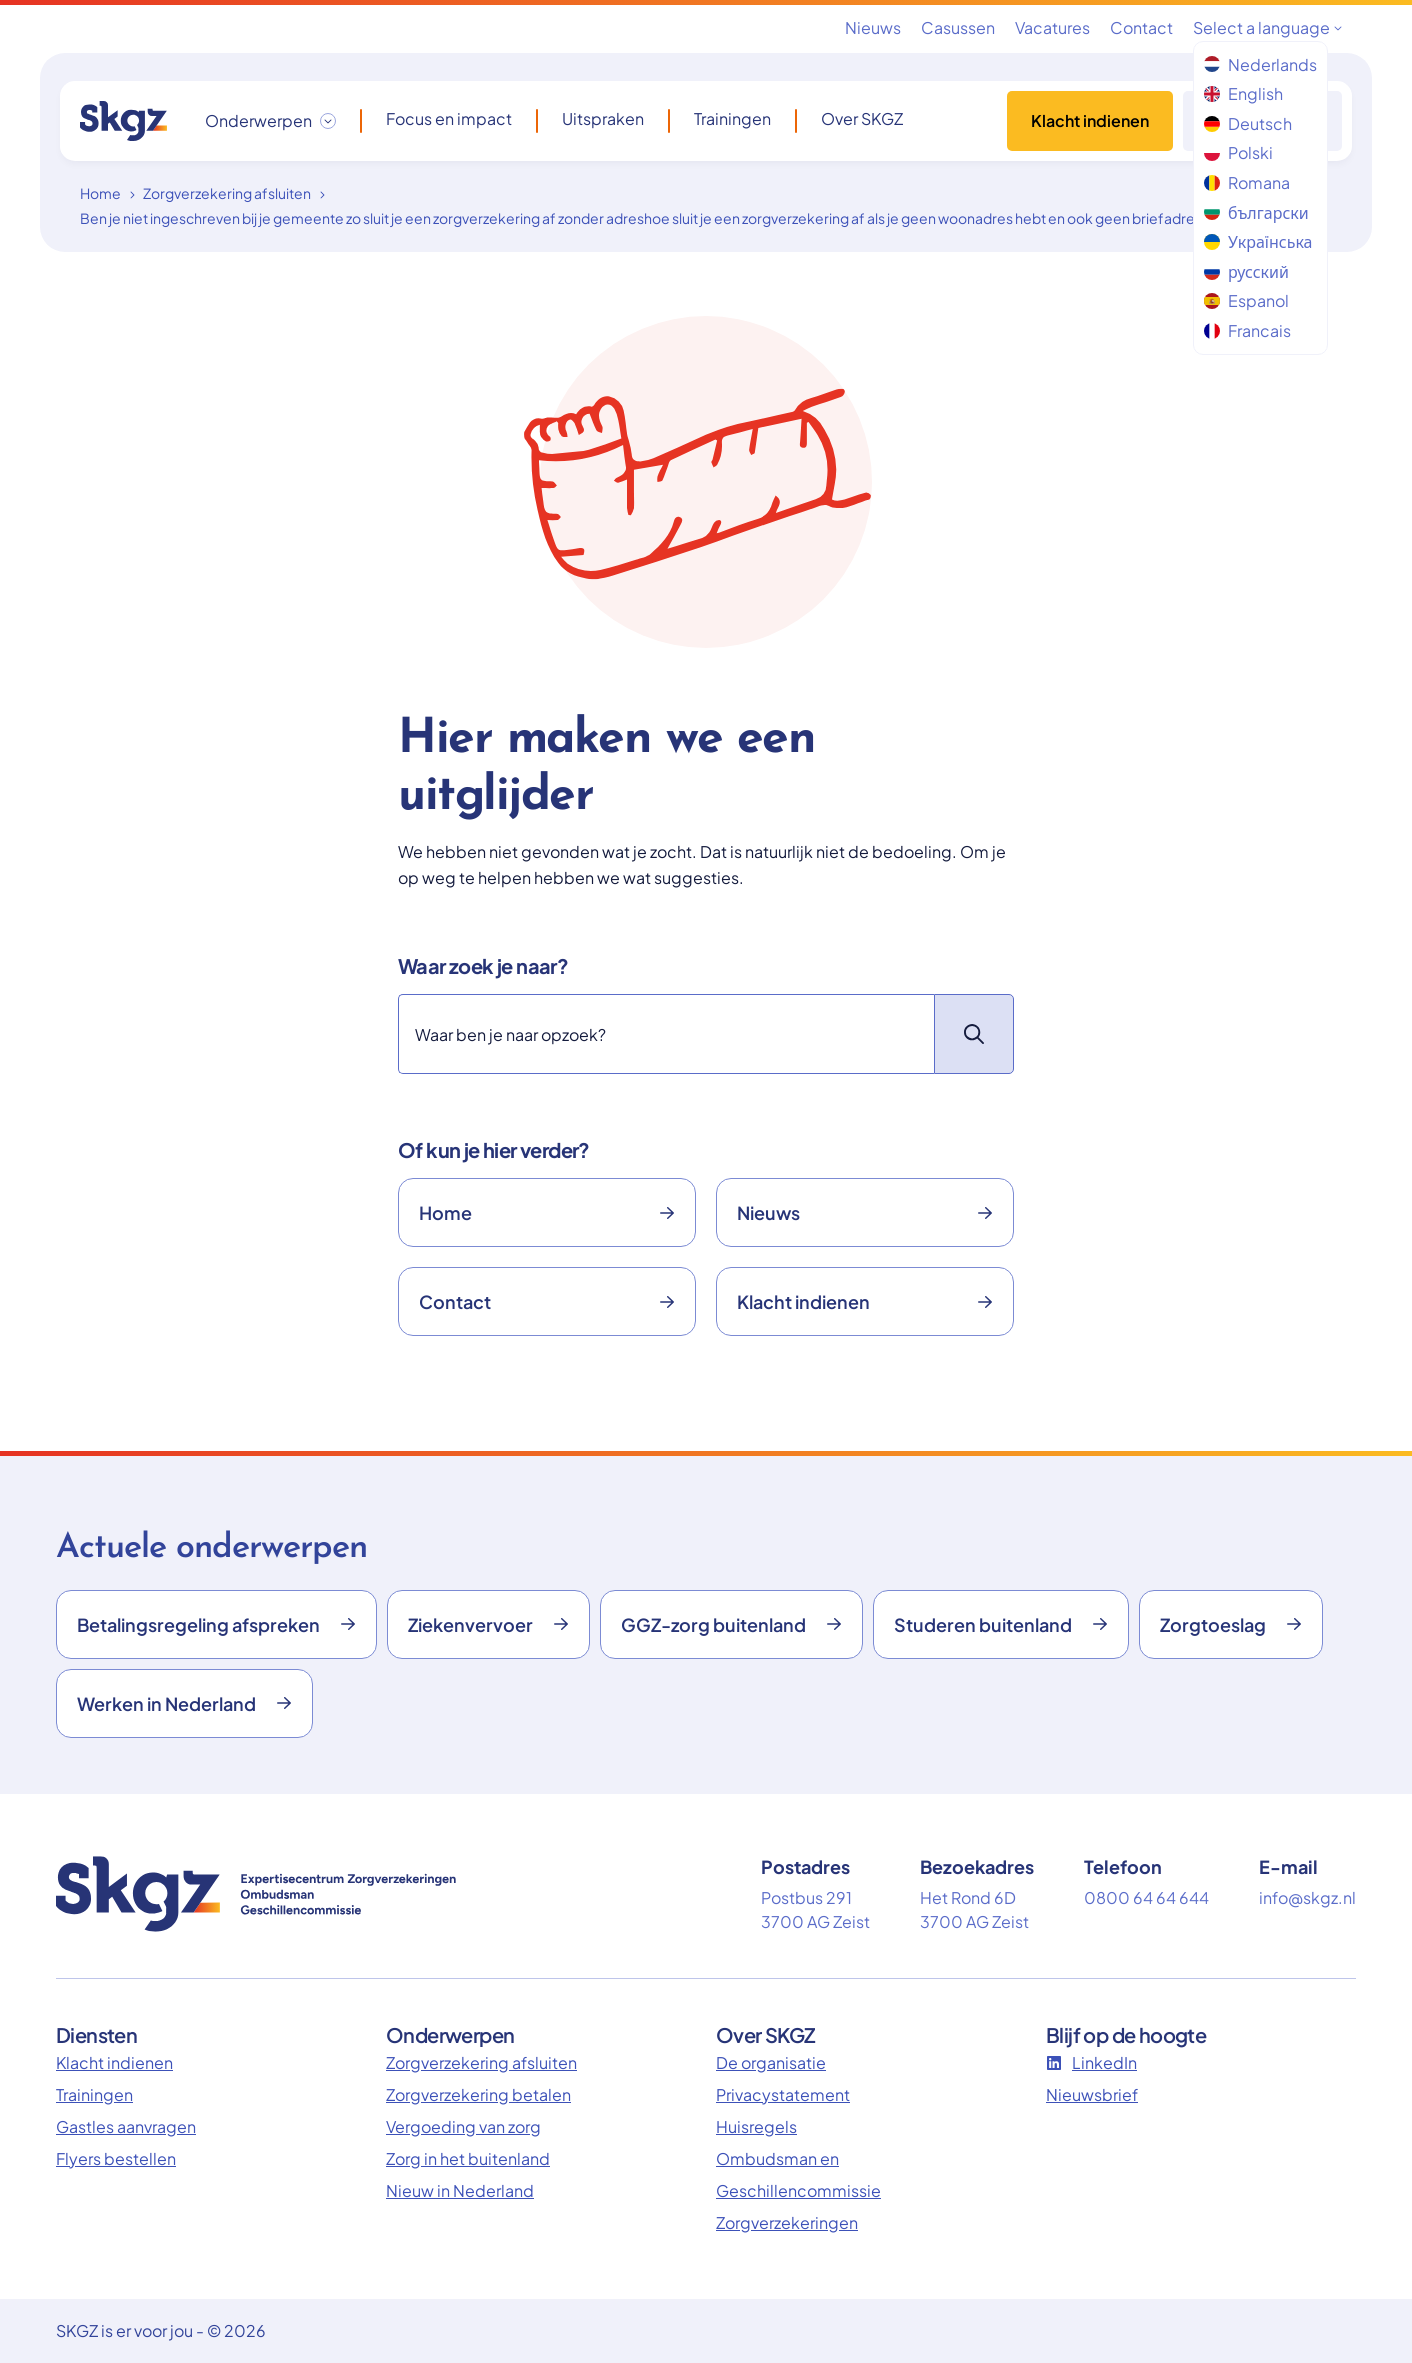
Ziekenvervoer (488, 1624)
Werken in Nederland (184, 1703)
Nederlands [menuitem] (1260, 64)
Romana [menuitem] (1247, 182)
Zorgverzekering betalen (478, 2094)
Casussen (958, 27)
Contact (1141, 27)
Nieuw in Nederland (460, 2190)
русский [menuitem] (1246, 271)
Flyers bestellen (116, 2158)
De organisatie (771, 2062)
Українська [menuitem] (1258, 241)
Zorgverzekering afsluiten (227, 193)
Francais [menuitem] (1247, 330)
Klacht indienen (1090, 120)
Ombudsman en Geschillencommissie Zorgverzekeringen (798, 2190)
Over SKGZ (862, 119)
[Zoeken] (666, 1034)
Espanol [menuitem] (1246, 300)
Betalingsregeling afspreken (216, 1624)
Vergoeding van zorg (463, 2126)
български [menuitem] (1256, 212)
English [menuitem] (1243, 93)
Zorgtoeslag (1231, 1624)
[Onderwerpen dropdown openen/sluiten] (270, 121)
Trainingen (732, 119)
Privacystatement (783, 2094)
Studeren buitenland (1001, 1624)
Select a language (1267, 27)
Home (100, 193)
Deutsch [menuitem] (1248, 123)
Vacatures (1052, 27)
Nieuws (873, 27)
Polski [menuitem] (1238, 152)
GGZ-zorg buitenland (731, 1624)
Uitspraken (603, 119)
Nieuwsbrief (1092, 2094)
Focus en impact (449, 119)
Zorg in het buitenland (468, 2158)
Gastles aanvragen (126, 2126)
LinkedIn (1091, 2062)
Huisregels (756, 2126)
